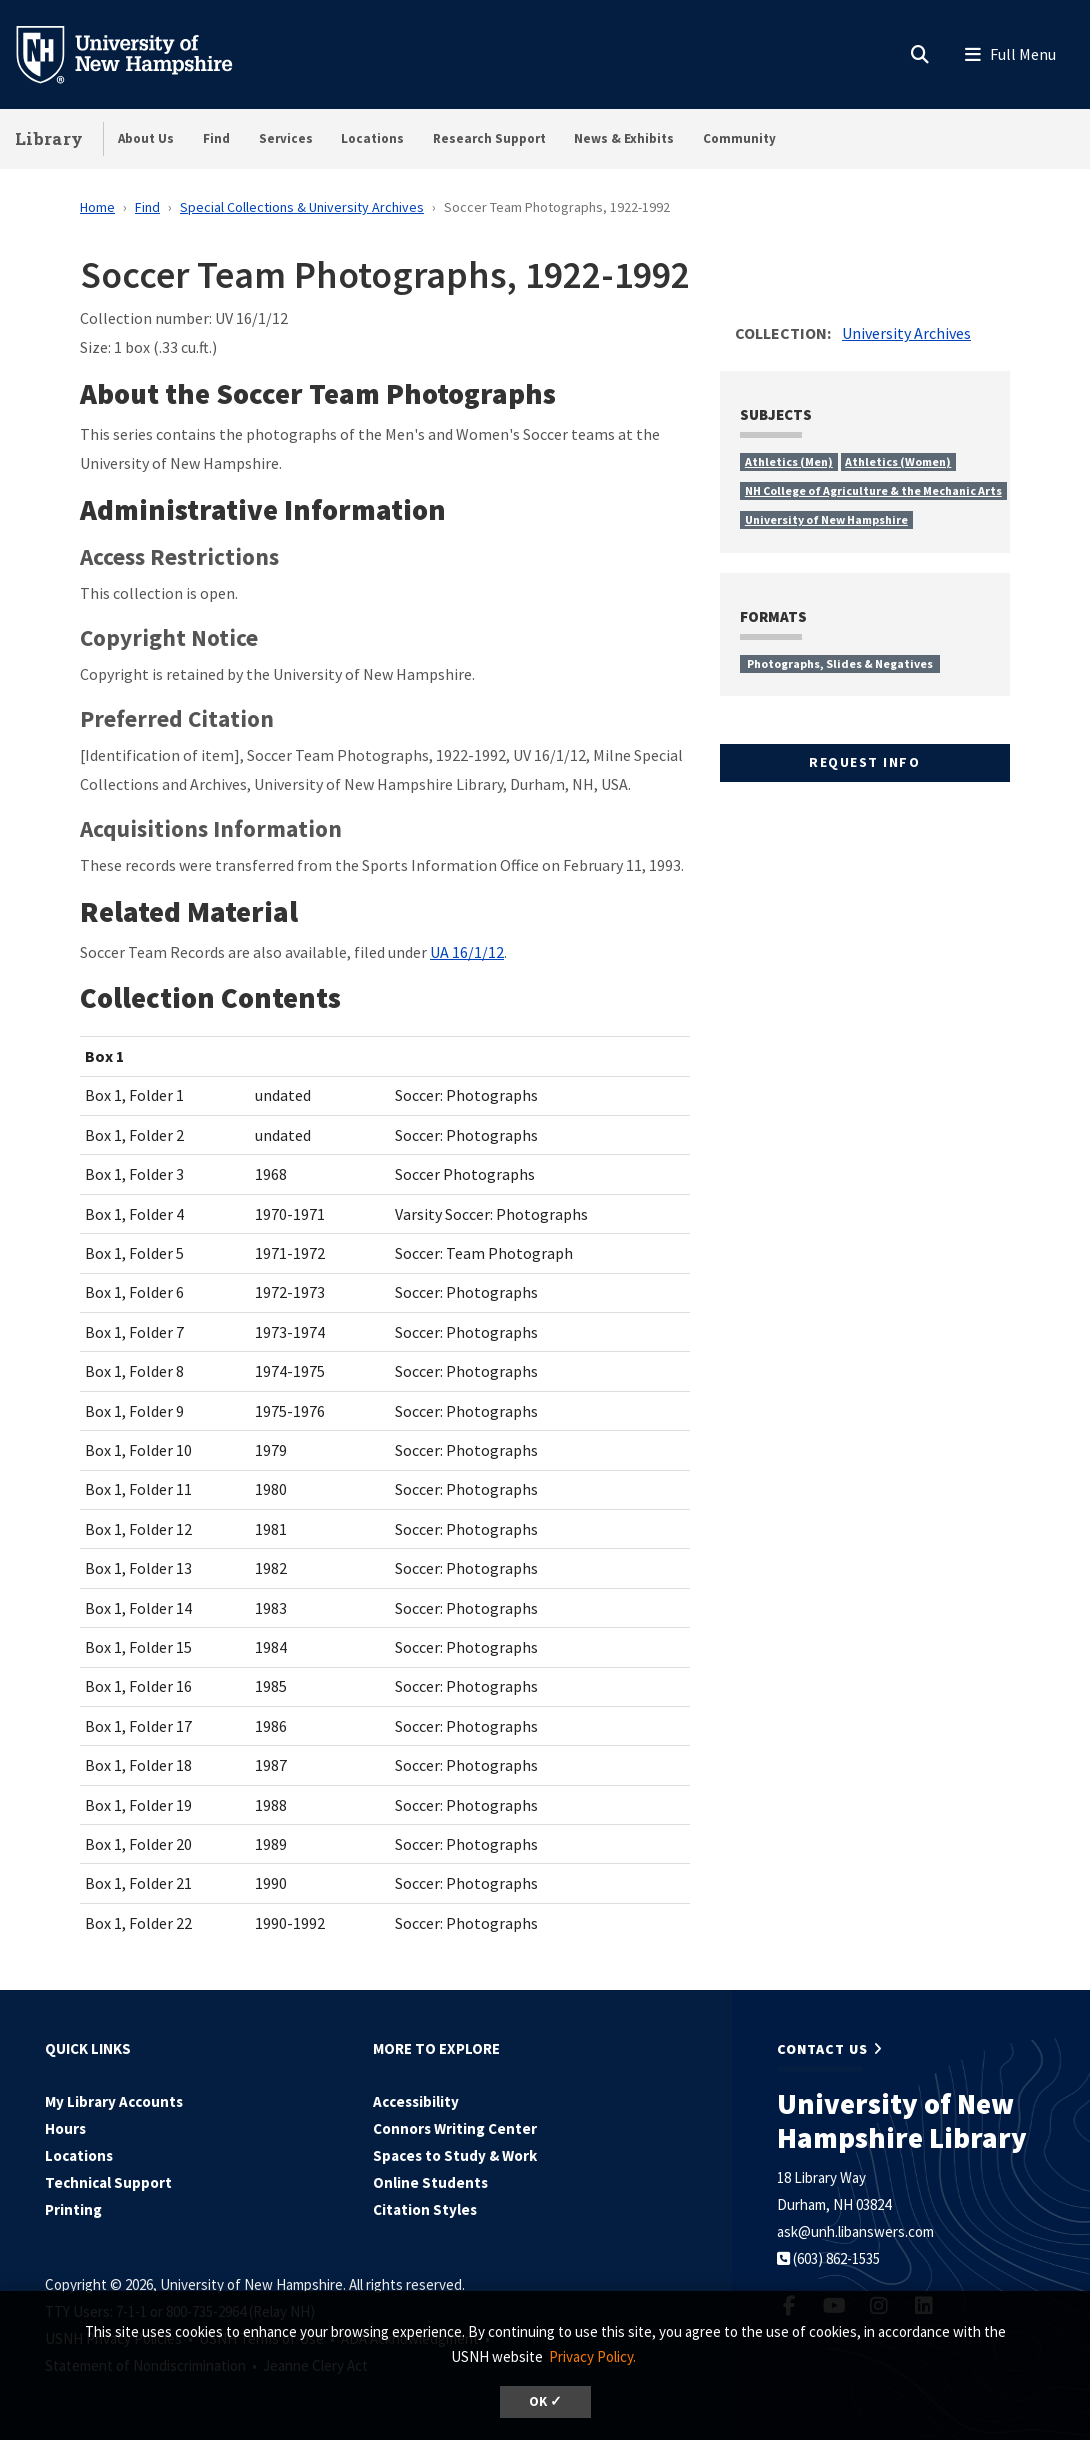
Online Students (430, 2182)
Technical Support (108, 2182)
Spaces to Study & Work (455, 2155)
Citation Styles (425, 2209)
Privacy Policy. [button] (592, 2356)
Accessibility (416, 2101)
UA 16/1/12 (467, 952)
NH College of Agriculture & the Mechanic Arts (873, 490)
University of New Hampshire (826, 519)
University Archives (906, 333)
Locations (372, 138)
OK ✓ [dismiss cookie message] (545, 2401)
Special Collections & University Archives (302, 207)
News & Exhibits (624, 138)
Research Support (489, 138)
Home (97, 207)
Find (216, 138)
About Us (146, 138)
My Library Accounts (114, 2101)
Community (739, 138)
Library (49, 138)
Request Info (864, 762)
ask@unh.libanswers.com (855, 2231)
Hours (65, 2128)
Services (286, 138)
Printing (73, 2209)
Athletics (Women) (898, 461)
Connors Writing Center (455, 2128)
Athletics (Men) (789, 461)
